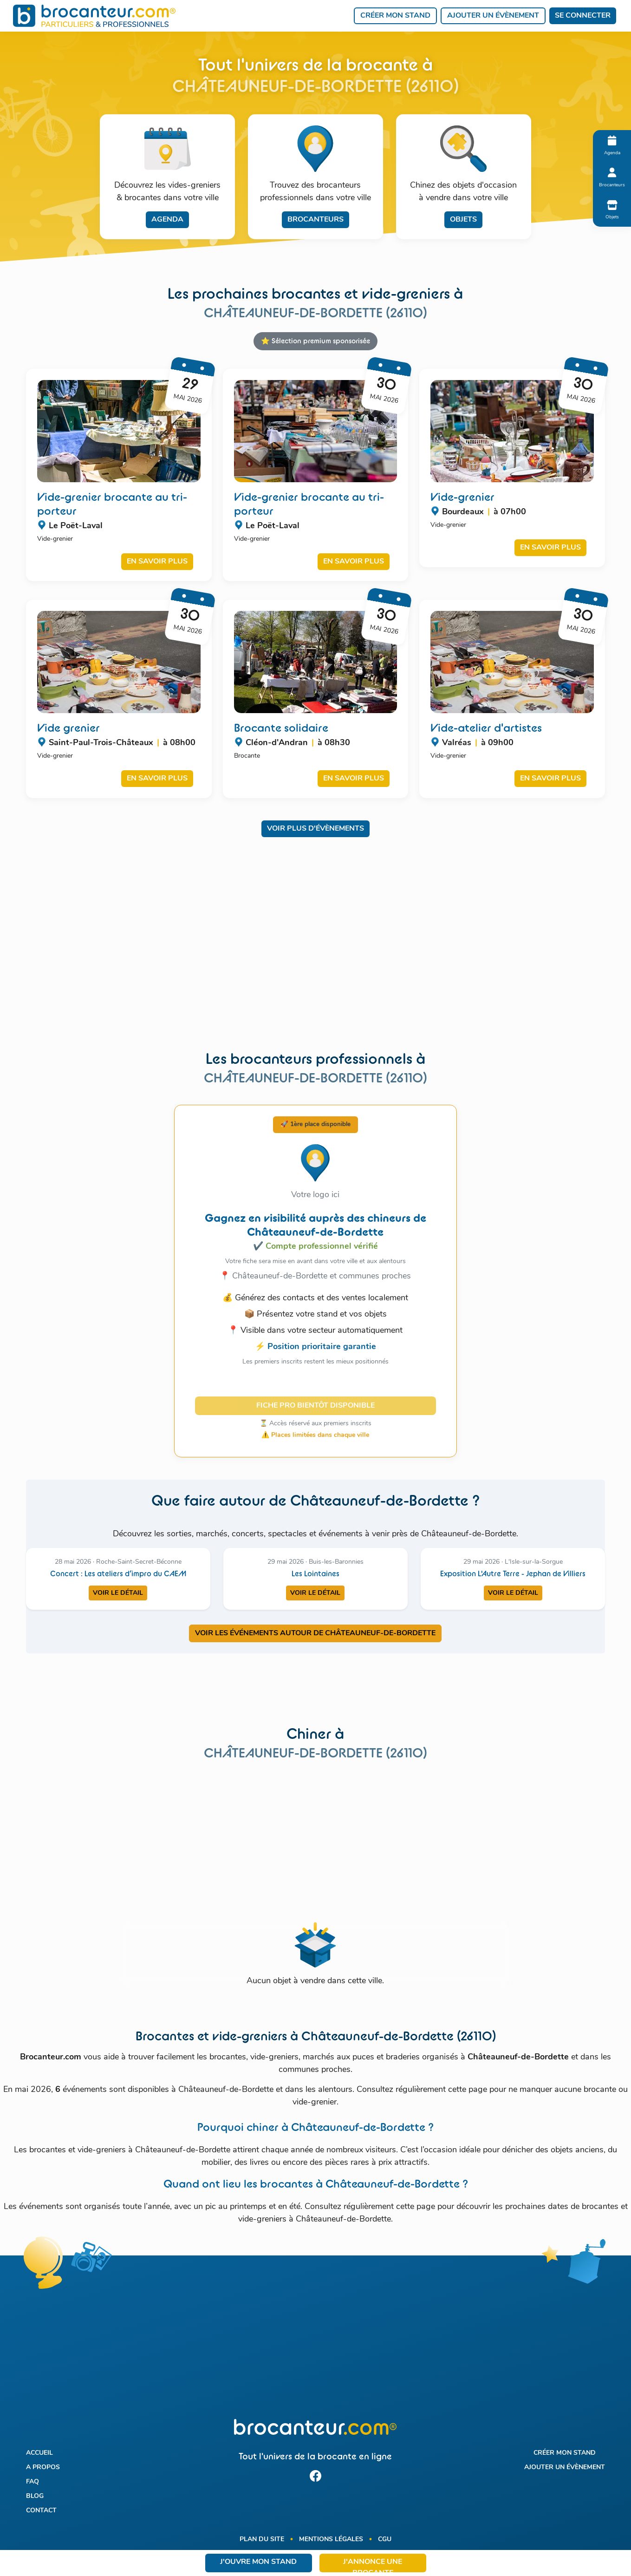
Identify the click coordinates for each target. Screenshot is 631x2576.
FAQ (32, 2481)
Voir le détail (118, 1593)
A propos (43, 2467)
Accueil (39, 2453)
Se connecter (583, 16)
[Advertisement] (316, 950)
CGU (384, 2539)
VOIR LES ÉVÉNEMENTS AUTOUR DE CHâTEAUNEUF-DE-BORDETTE (315, 1633)
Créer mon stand (395, 16)
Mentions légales (331, 2539)
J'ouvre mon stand (258, 2562)
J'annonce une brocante (372, 2565)
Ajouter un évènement (493, 16)
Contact (41, 2510)
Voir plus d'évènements (315, 828)
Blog (35, 2496)
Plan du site (262, 2539)
